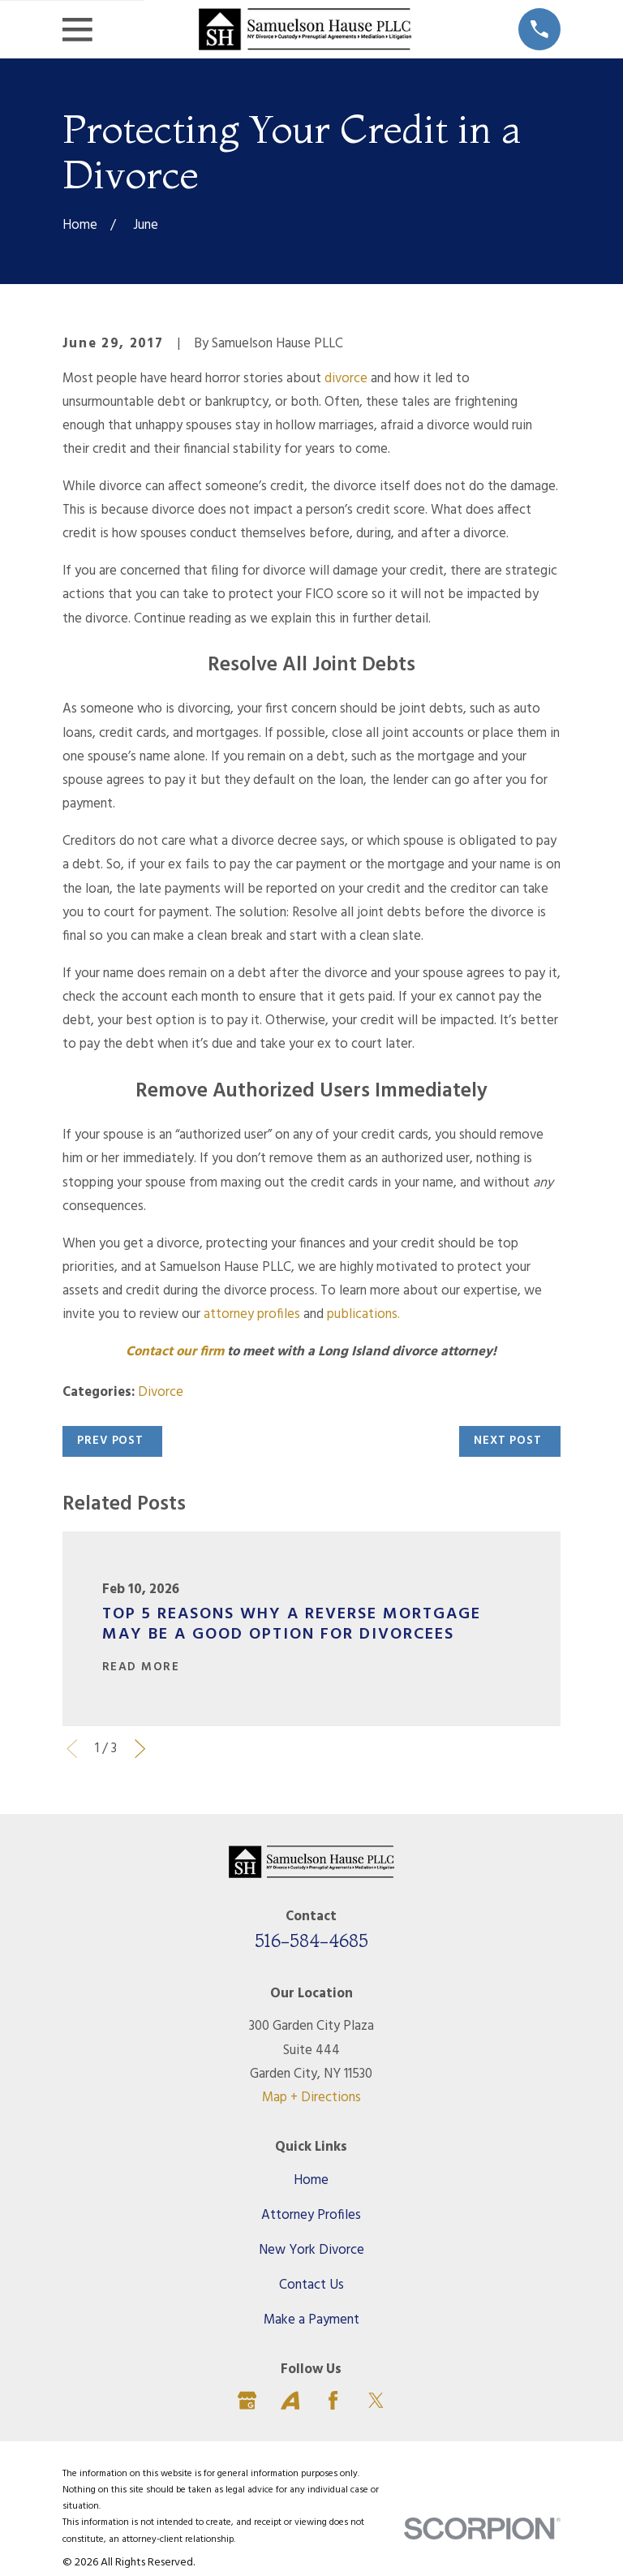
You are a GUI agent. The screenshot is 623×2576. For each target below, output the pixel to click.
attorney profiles (252, 1314)
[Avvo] (290, 2400)
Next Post (508, 1441)
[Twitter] (376, 2400)
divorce (345, 379)
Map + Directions (311, 2098)
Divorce (160, 1392)
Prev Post (110, 1441)
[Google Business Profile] (247, 2400)
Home (311, 2180)
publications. (363, 1314)
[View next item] (140, 1748)
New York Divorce (311, 2250)
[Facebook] (333, 2400)
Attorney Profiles (311, 2215)
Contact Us (311, 2285)
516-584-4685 (311, 1940)
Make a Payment (311, 2320)
